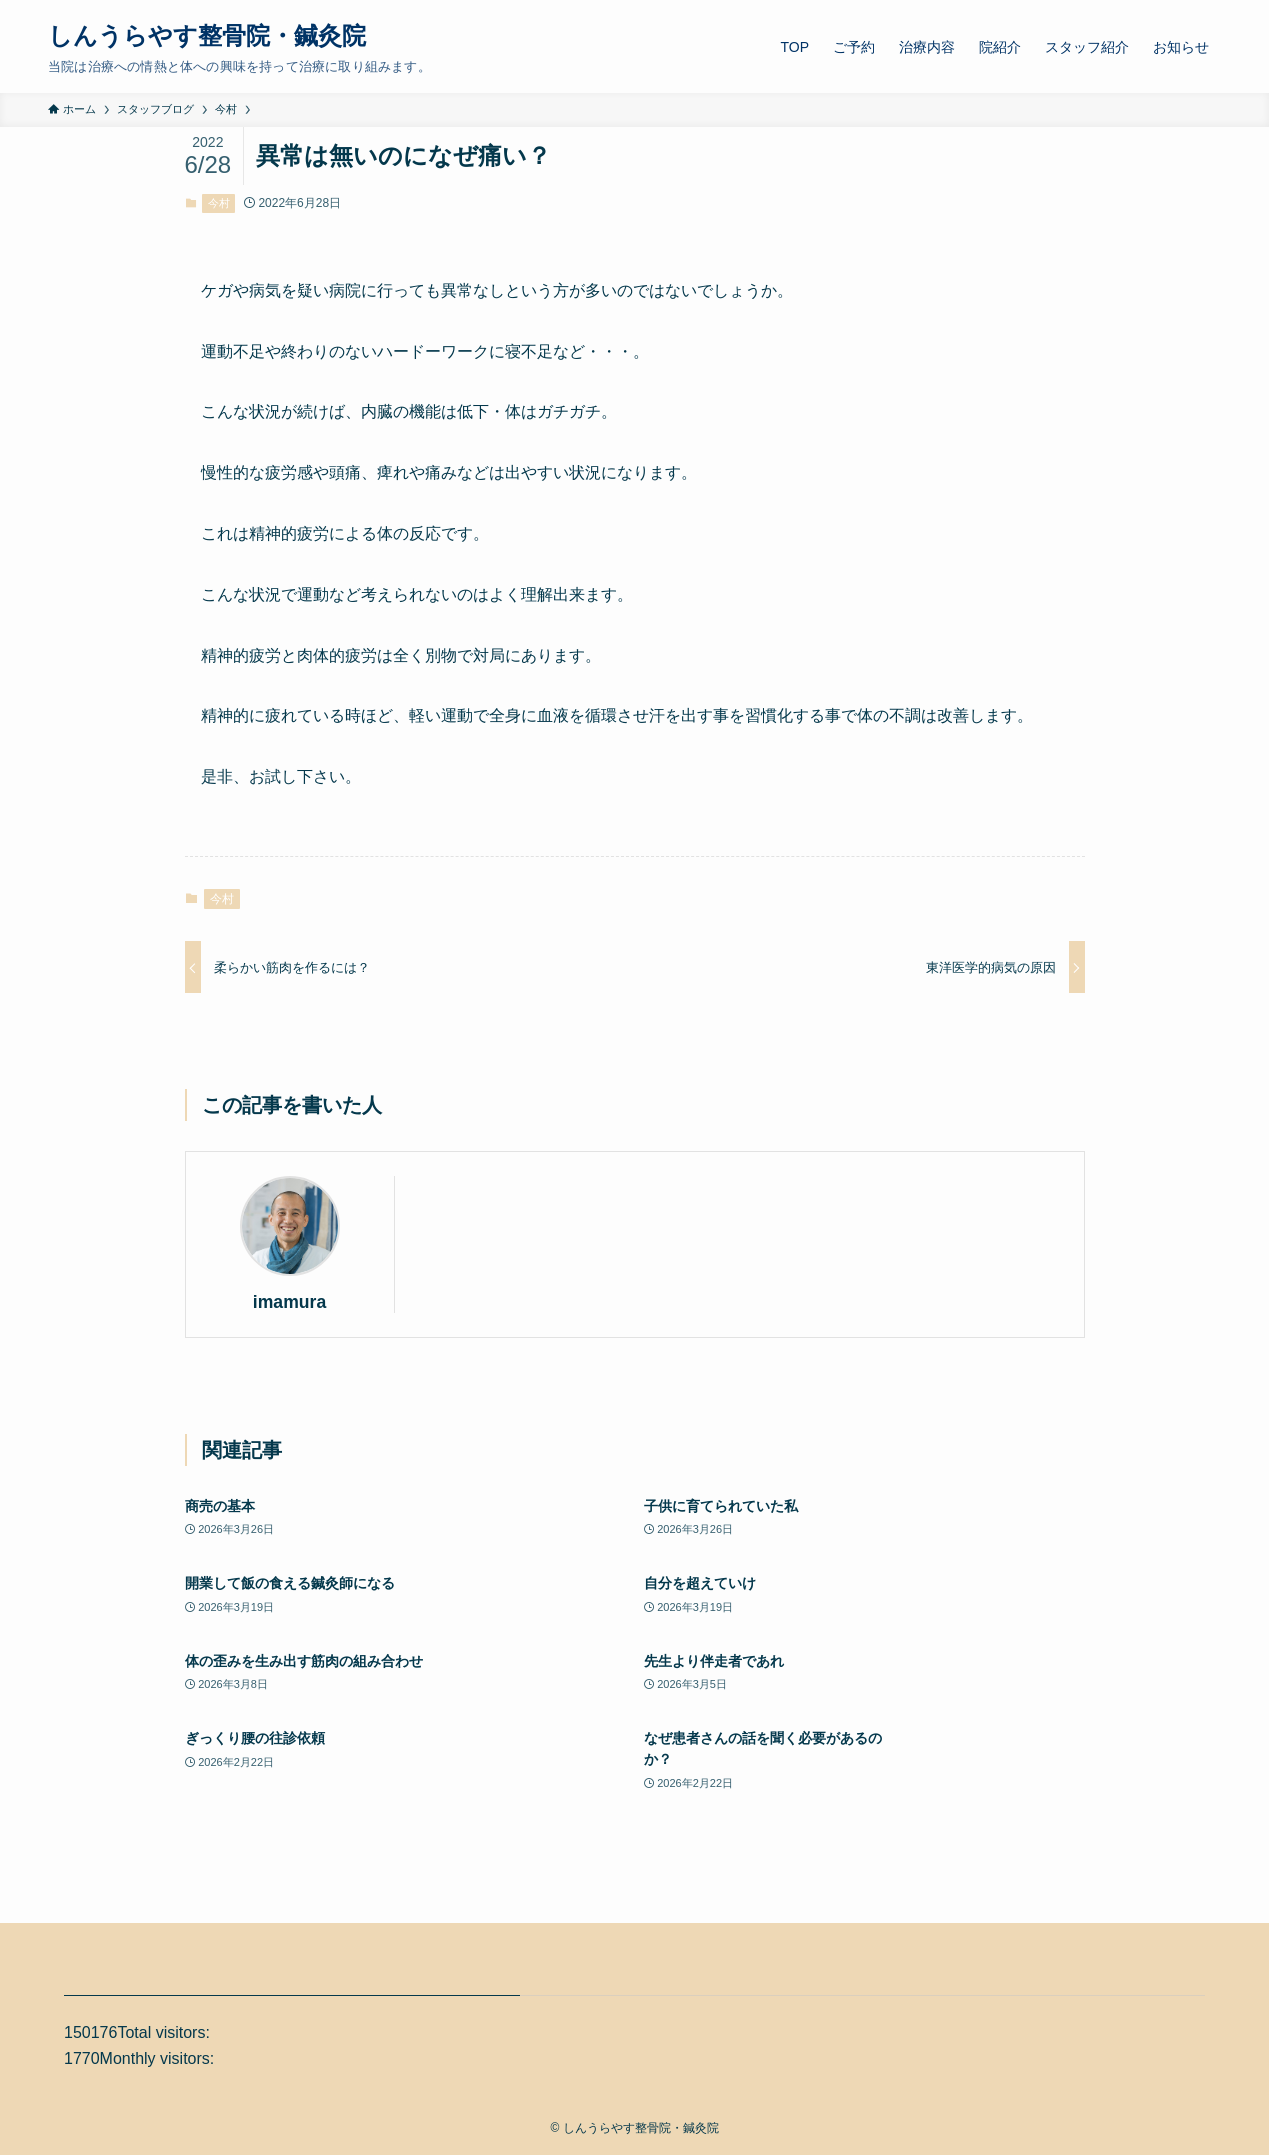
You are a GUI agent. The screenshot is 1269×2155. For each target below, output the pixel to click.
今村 (219, 203)
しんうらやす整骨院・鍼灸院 (207, 36)
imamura (289, 1302)
